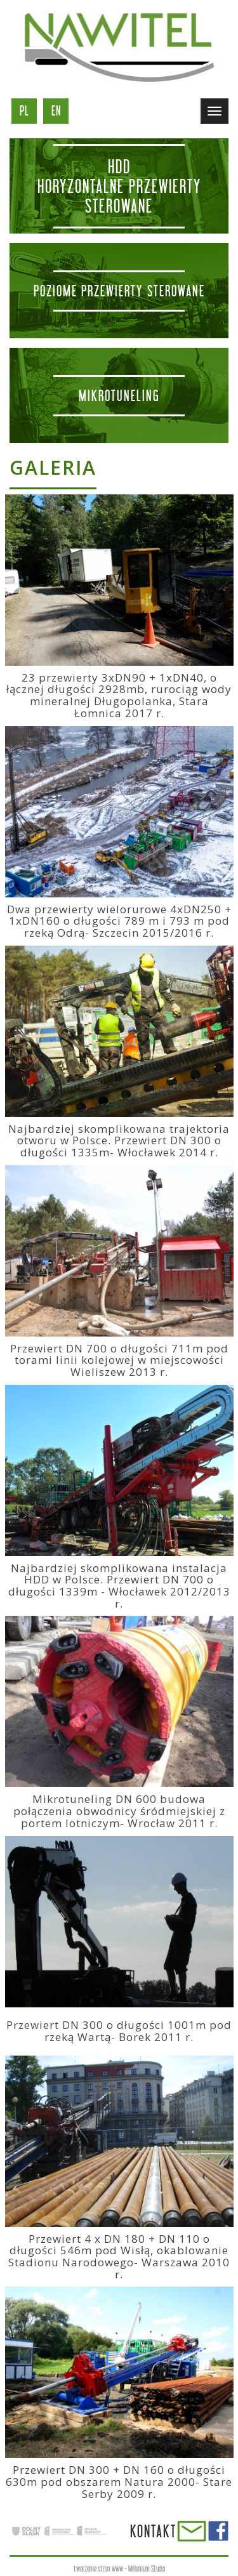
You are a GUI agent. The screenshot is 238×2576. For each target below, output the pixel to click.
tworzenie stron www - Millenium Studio (119, 2568)
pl (24, 111)
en (56, 111)
